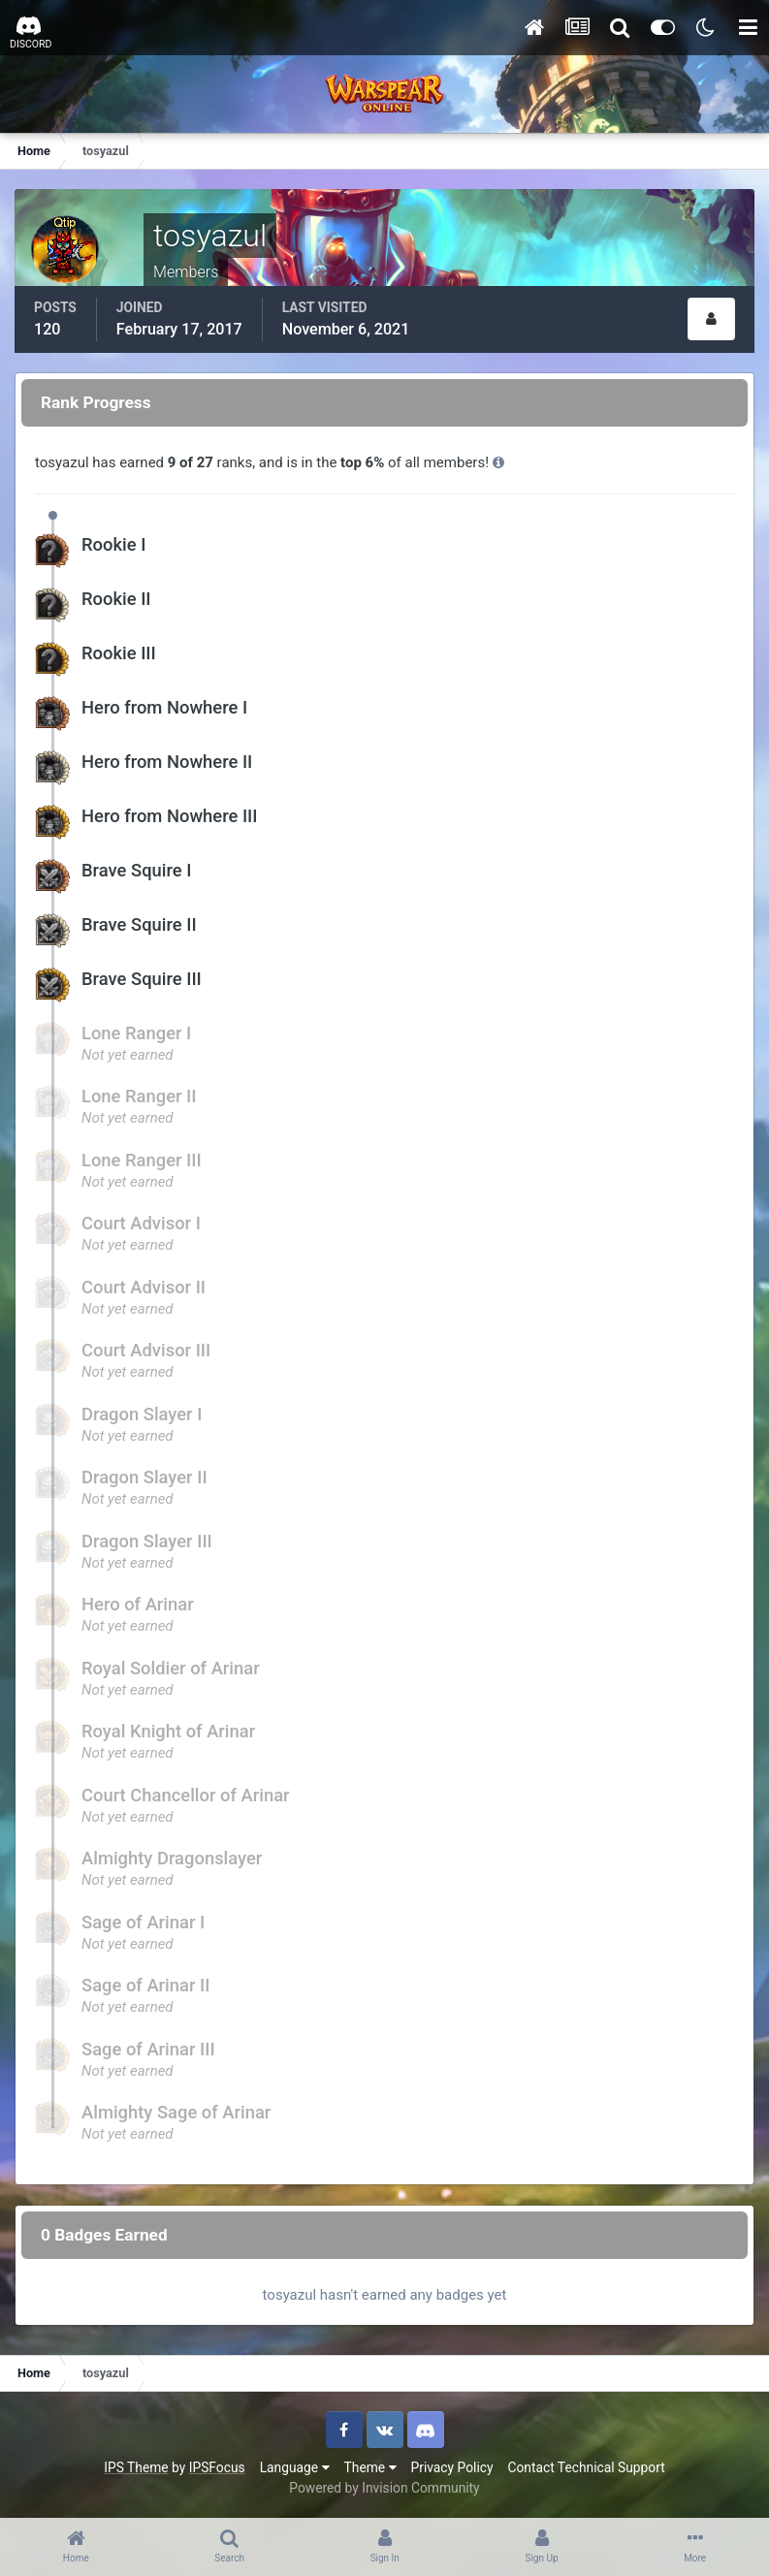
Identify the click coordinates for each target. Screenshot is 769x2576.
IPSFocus (217, 2467)
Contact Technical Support (585, 2467)
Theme (370, 2467)
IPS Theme (136, 2467)
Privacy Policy (452, 2467)
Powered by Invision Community (384, 2488)
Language (295, 2467)
